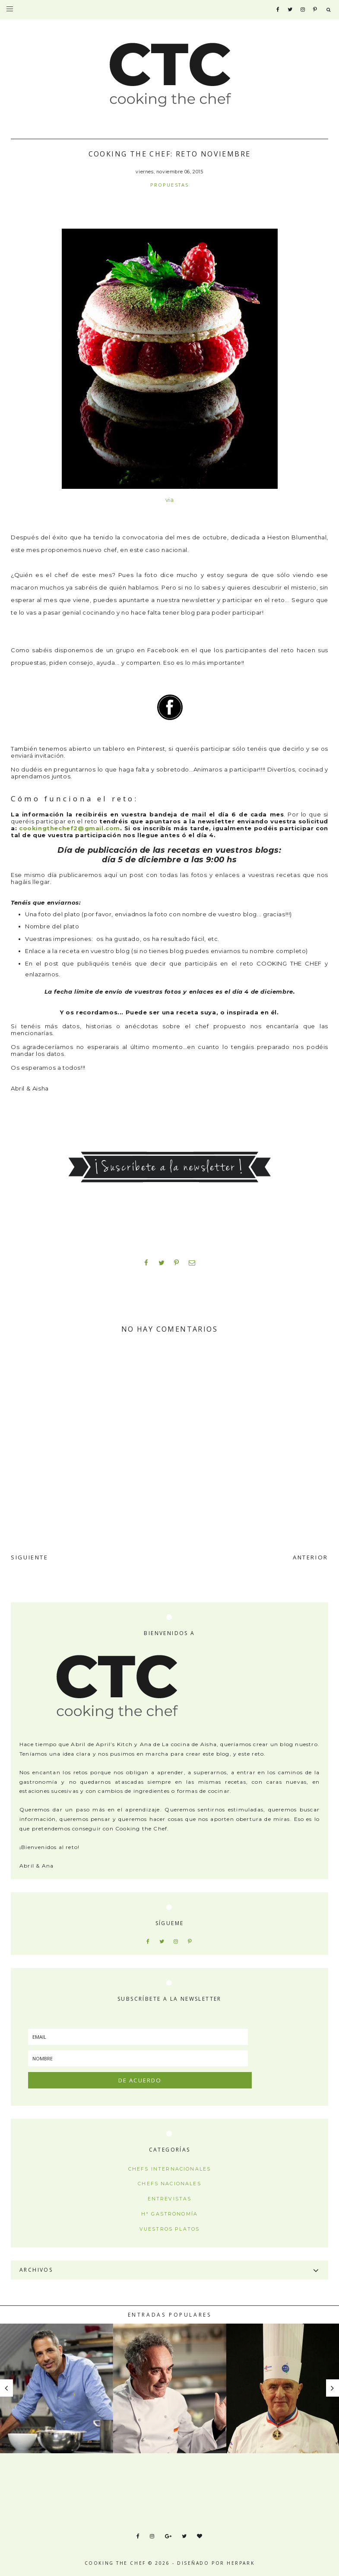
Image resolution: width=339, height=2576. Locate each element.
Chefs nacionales (169, 2184)
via (169, 499)
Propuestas (169, 185)
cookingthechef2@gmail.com (69, 828)
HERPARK (240, 2563)
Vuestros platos (169, 2229)
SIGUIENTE (29, 1557)
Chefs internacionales (169, 2169)
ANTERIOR (310, 1557)
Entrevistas (170, 2199)
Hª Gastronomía (169, 2214)
